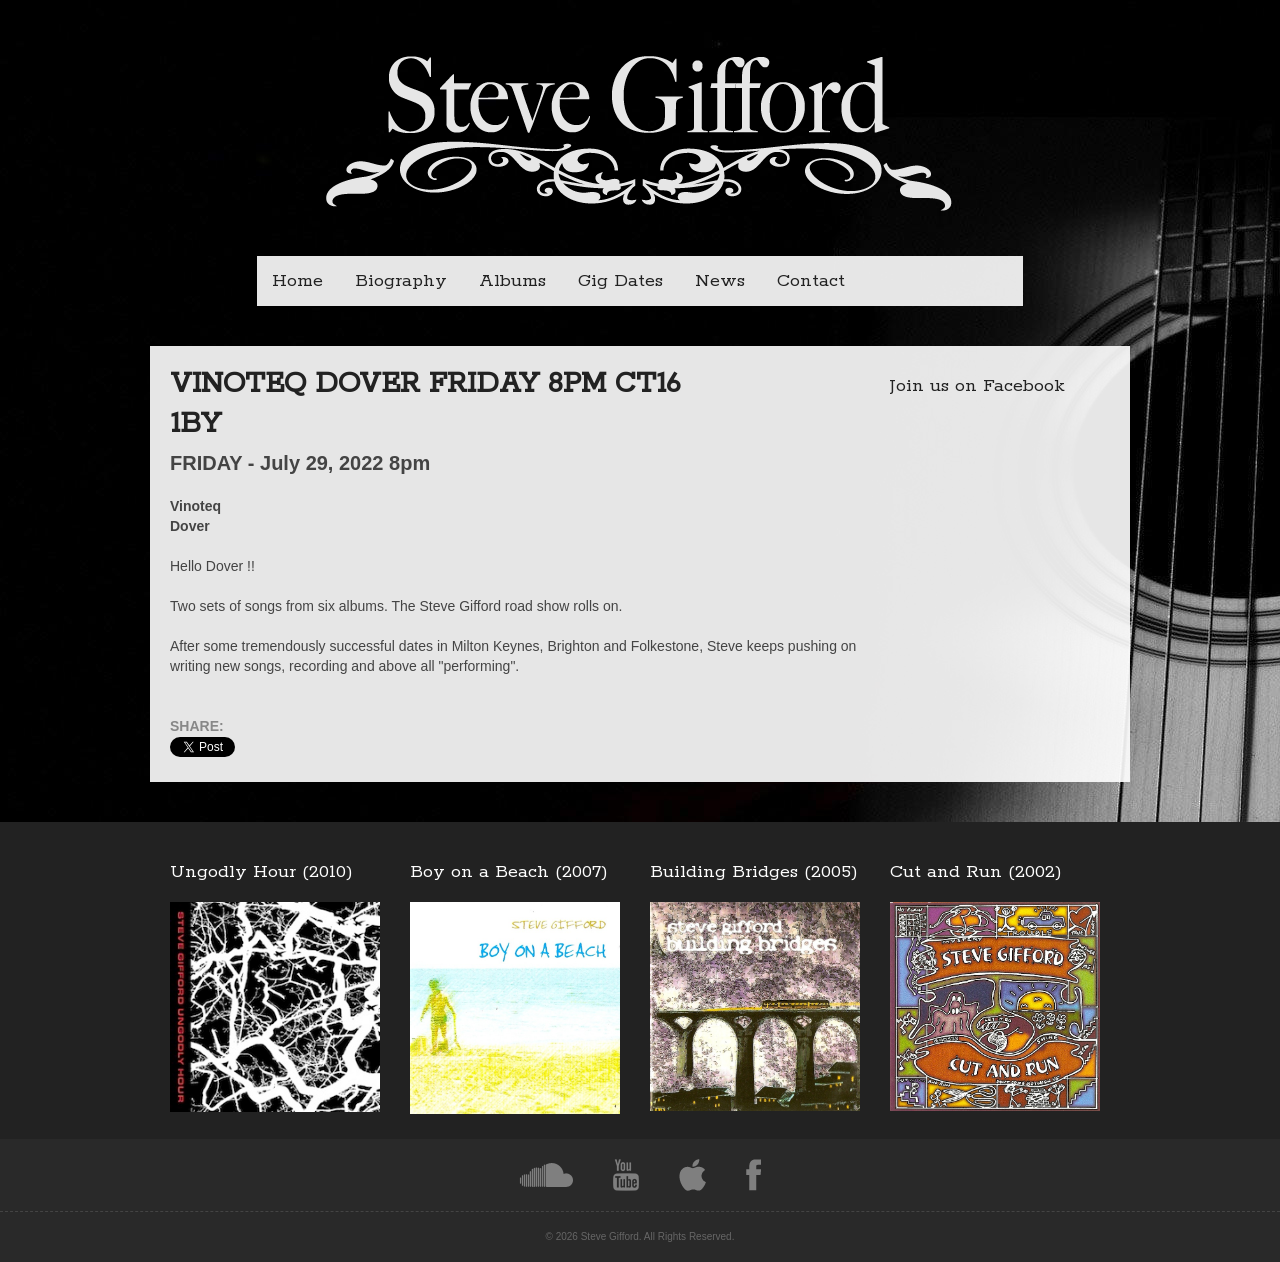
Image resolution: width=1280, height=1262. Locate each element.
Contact (811, 281)
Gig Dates (620, 281)
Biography (401, 281)
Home (297, 281)
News (720, 281)
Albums (512, 281)
